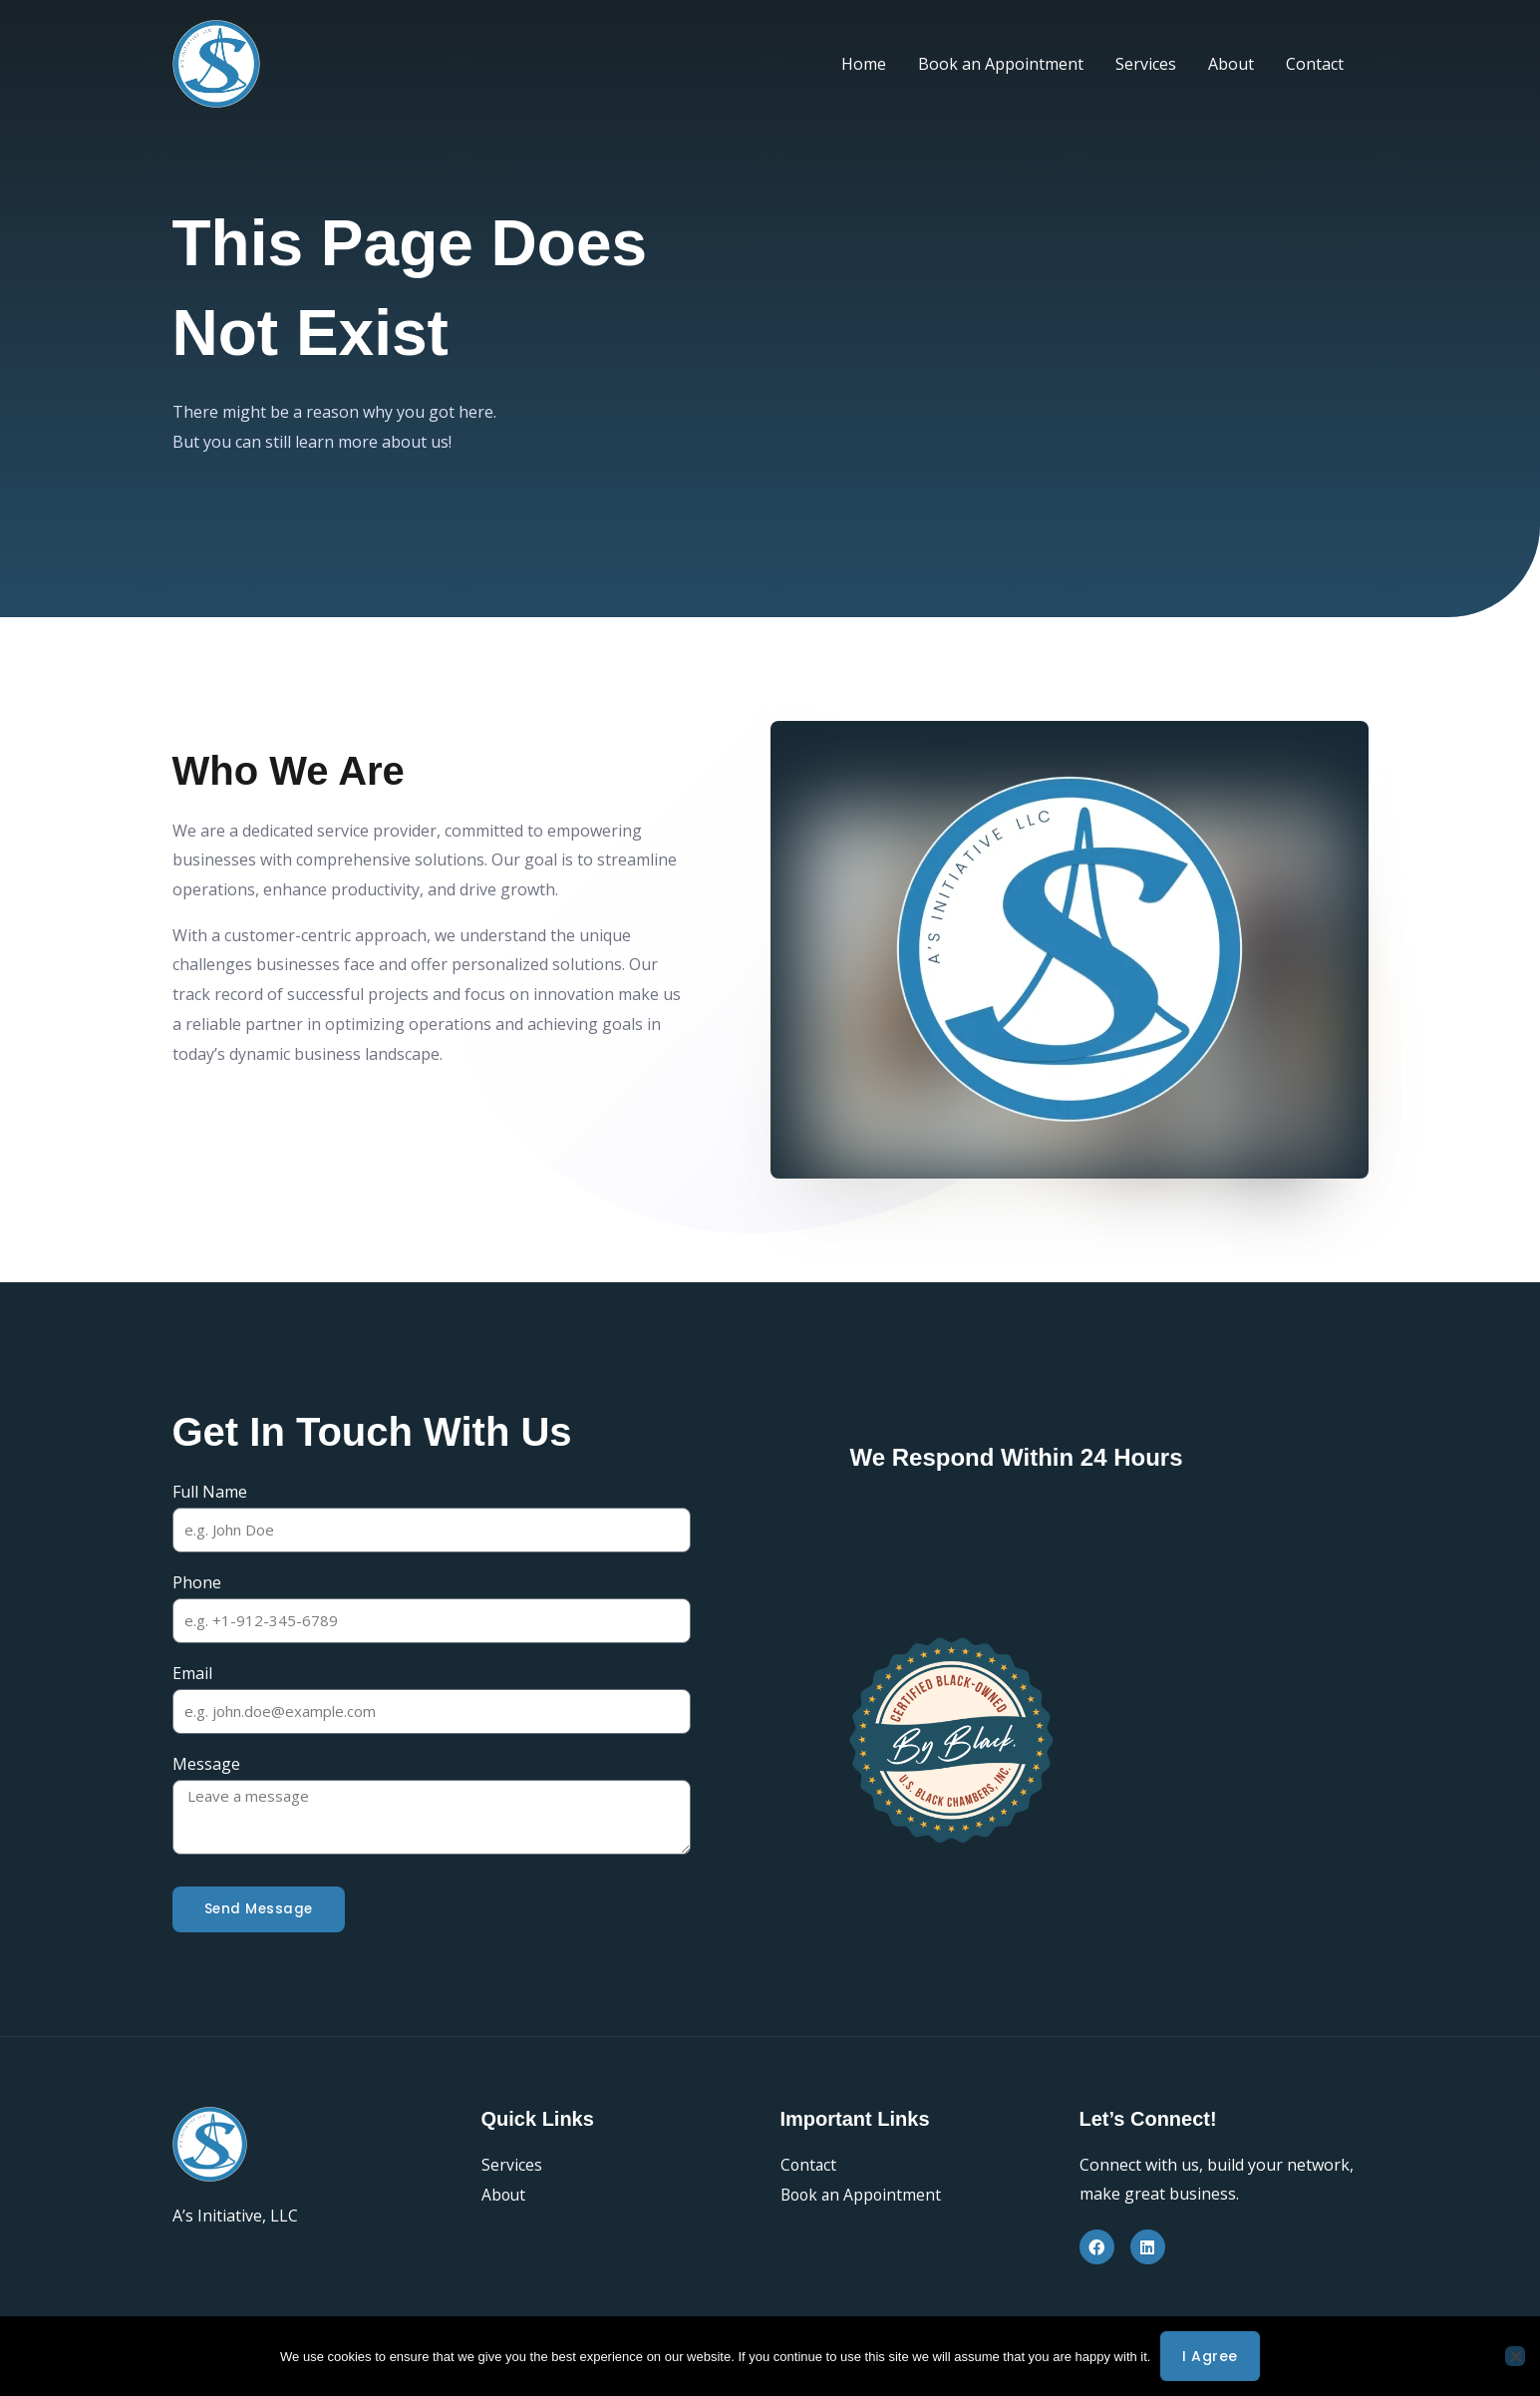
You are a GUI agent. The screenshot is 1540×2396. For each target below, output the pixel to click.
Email (192, 1674)
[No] (1515, 2356)
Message (206, 1765)
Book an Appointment (1000, 64)
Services (1145, 64)
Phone (196, 1582)
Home (863, 64)
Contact (1315, 64)
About (1231, 64)
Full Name (209, 1492)
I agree (1210, 2356)
